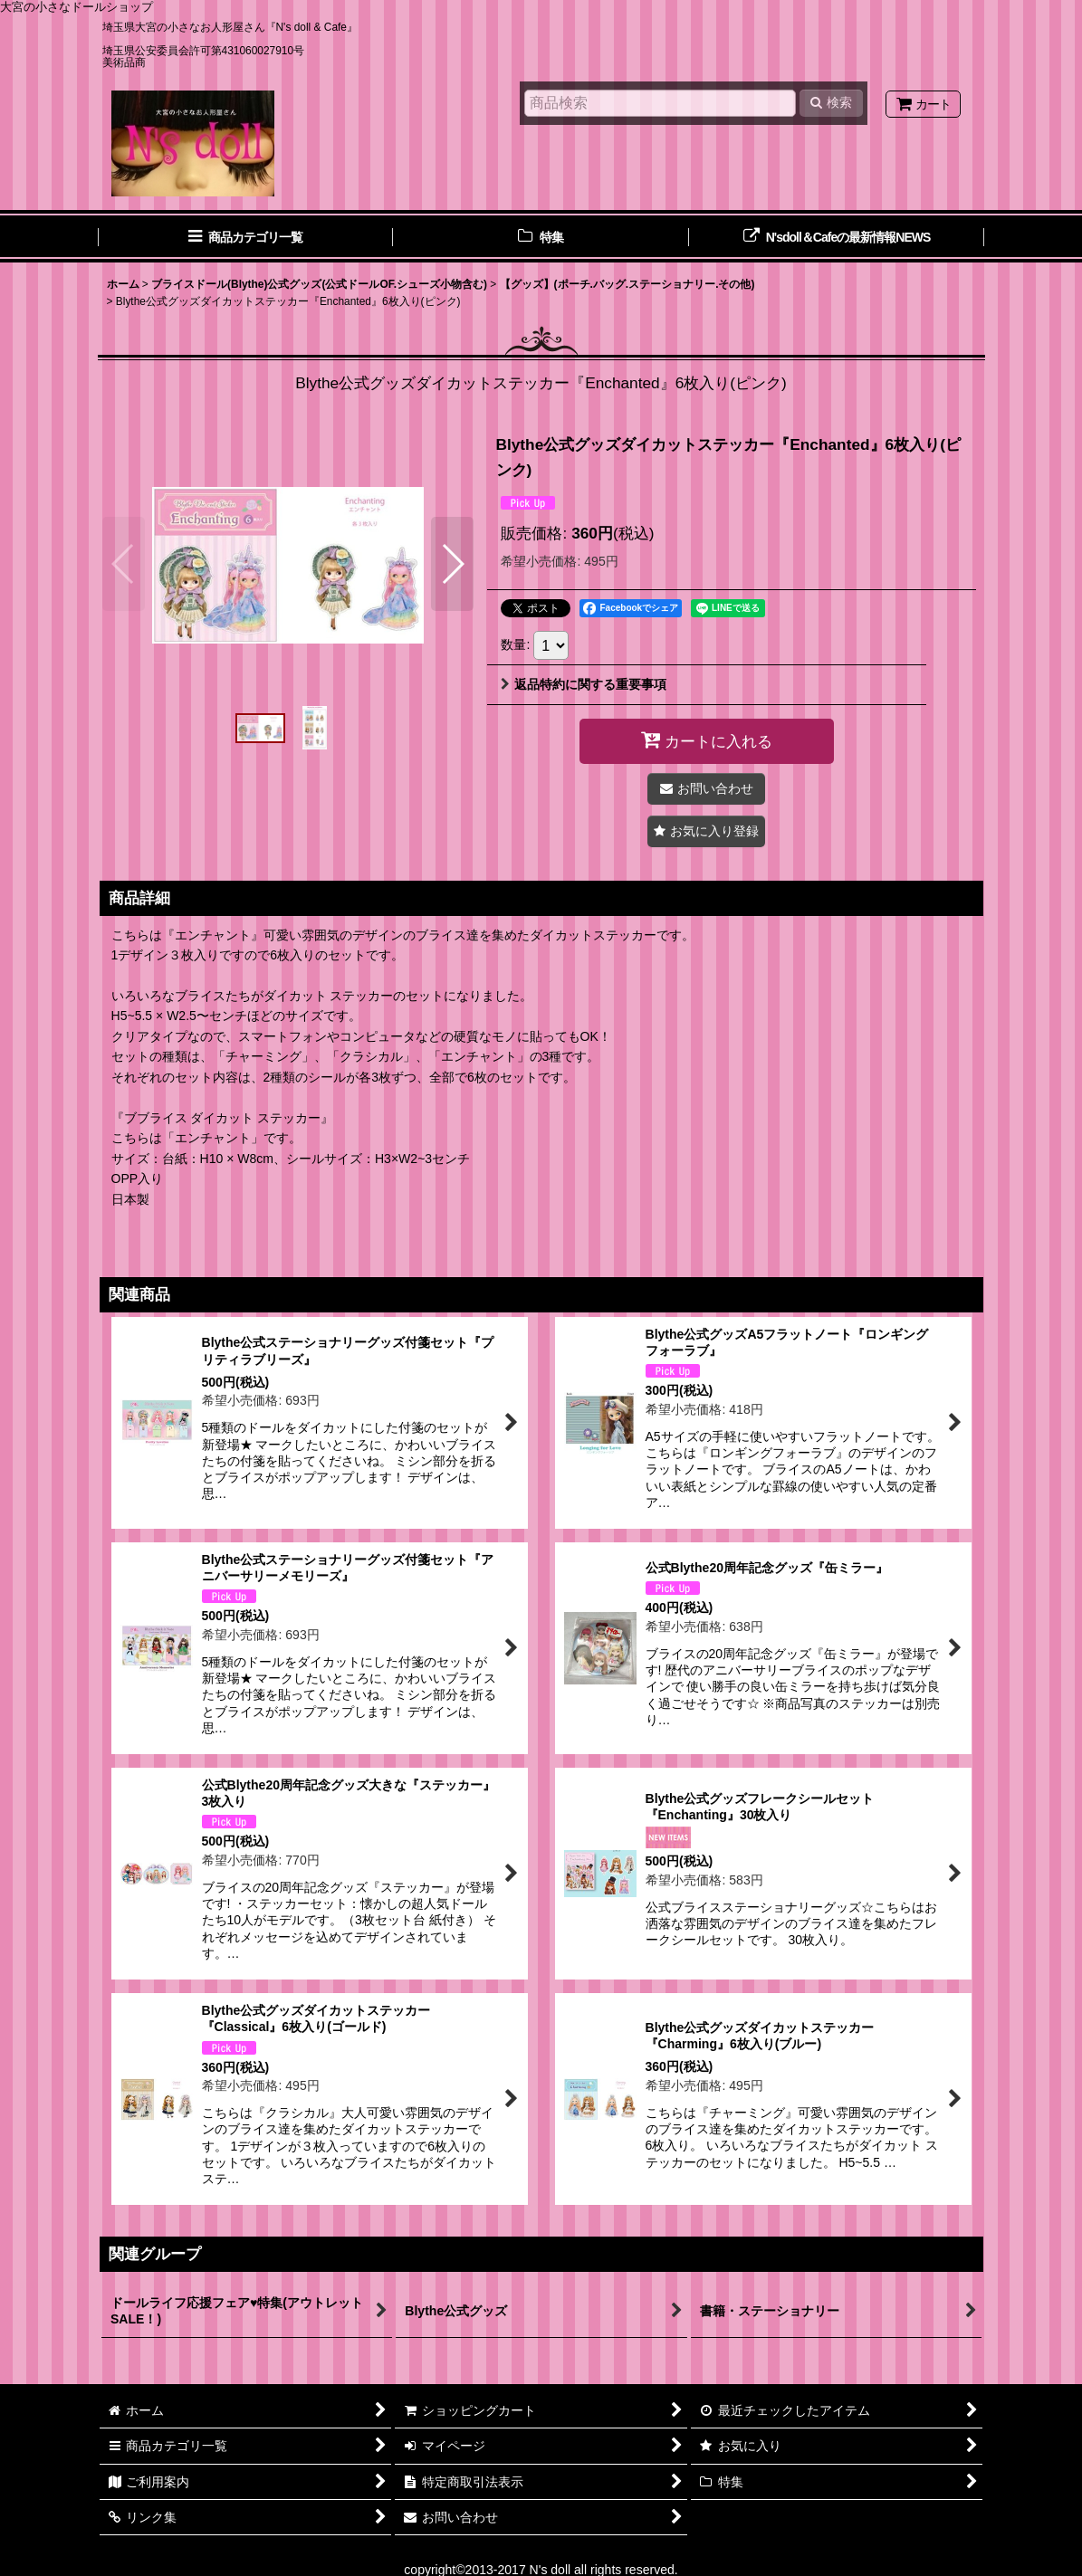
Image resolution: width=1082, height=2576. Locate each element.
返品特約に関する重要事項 (583, 684)
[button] (123, 564)
